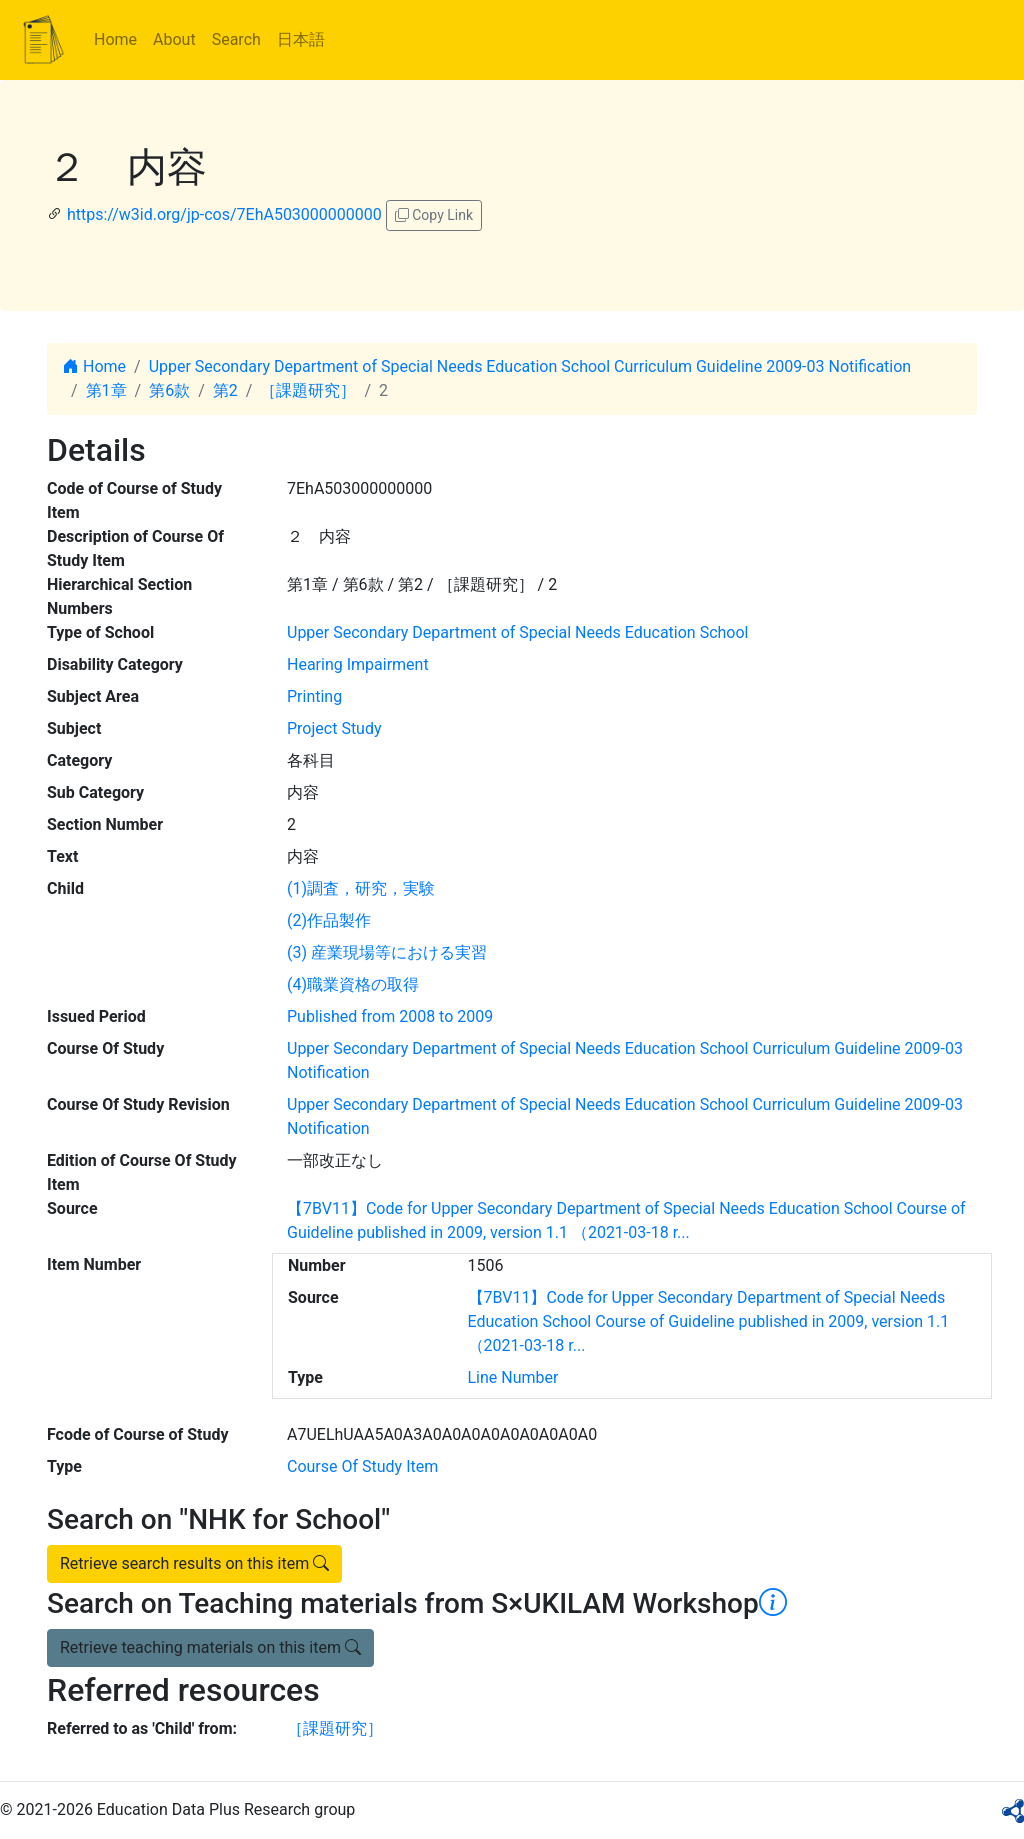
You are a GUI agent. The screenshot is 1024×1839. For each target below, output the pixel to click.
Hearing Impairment (358, 664)
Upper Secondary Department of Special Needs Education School (517, 632)
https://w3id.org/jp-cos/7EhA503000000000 (224, 214)
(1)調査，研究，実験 (361, 888)
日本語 (301, 39)
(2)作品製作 (329, 920)
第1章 (106, 390)
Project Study (334, 728)
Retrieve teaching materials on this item (210, 1647)
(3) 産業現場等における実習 (387, 952)
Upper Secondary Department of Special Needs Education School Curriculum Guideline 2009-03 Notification (530, 366)
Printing (314, 696)
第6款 (169, 390)
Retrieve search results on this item (194, 1563)
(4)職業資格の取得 (353, 984)
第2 (225, 390)
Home (115, 39)
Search (236, 39)
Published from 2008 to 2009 (390, 1016)
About (174, 39)
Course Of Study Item (362, 1466)
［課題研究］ (308, 390)
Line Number (513, 1377)
